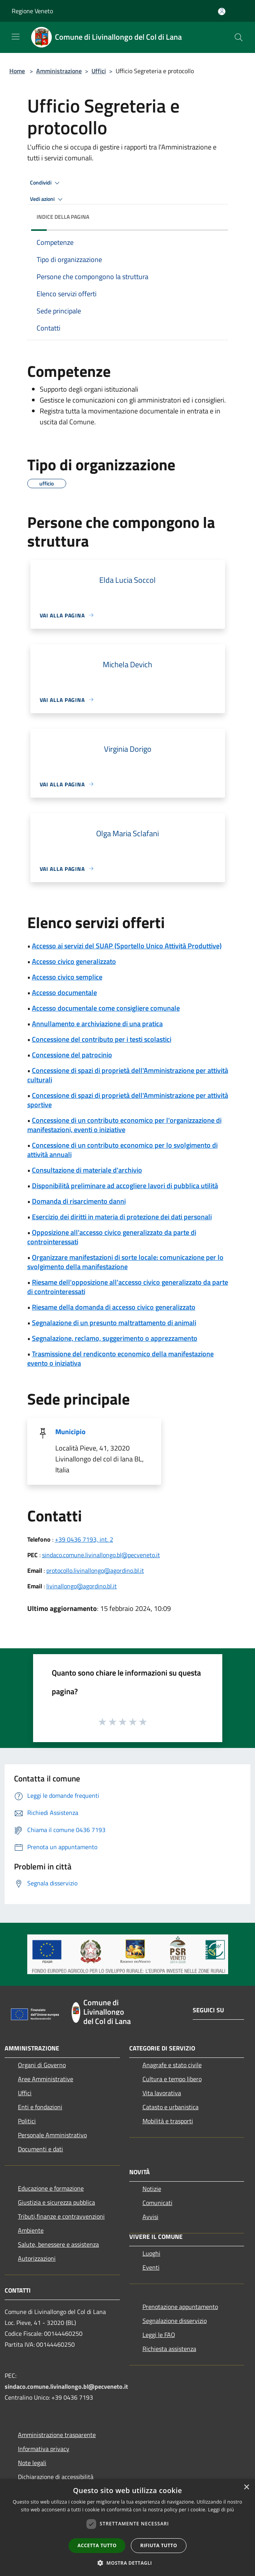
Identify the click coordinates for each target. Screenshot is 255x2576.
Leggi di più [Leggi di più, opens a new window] (221, 2509)
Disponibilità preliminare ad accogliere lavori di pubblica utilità (125, 1185)
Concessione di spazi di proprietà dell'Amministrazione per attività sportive (127, 1100)
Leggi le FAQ (158, 2334)
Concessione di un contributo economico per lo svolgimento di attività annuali (122, 1150)
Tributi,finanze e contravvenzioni (61, 2216)
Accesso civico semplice (67, 977)
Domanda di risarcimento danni (79, 1201)
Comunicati (157, 2202)
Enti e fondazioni (40, 2107)
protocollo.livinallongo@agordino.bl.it (95, 1570)
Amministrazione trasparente (57, 2434)
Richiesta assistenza (169, 2348)
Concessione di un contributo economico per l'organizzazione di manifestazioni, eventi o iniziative (124, 1125)
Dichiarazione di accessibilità (55, 2476)
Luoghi (151, 2253)
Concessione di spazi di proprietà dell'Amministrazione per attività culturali (127, 1075)
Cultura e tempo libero (172, 2079)
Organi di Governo (42, 2065)
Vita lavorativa (161, 2093)
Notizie (151, 2188)
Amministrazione (59, 71)
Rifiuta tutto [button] (158, 2545)
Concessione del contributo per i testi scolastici (101, 1039)
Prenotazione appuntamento (180, 2306)
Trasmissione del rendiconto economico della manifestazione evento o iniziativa (120, 1358)
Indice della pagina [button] (63, 217)
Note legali (32, 2462)
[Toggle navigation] (15, 36)
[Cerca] (238, 37)
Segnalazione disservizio (174, 2320)
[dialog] (127, 2527)
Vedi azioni (47, 199)
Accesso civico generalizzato (74, 961)
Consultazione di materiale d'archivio (87, 1170)
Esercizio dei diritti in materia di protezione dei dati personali (122, 1217)
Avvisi (150, 2216)
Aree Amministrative (45, 2079)
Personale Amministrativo (52, 2135)
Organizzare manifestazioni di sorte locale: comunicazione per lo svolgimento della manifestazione (125, 1262)
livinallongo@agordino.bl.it (81, 1586)
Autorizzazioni (37, 2258)
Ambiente (31, 2230)
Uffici (98, 71)
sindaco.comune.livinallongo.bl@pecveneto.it (101, 1555)
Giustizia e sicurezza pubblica (56, 2202)
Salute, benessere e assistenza (58, 2244)
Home (17, 71)
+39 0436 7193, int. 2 (84, 1539)
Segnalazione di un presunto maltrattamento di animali (114, 1322)
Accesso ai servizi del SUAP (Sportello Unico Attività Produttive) (127, 946)
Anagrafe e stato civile (172, 2065)
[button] (127, 2563)
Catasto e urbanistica (170, 2107)
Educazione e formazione (51, 2188)
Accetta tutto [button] (96, 2545)
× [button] (246, 2487)
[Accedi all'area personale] (221, 11)
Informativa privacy (43, 2448)
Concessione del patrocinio (72, 1055)
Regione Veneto (32, 11)
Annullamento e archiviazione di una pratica (97, 1023)
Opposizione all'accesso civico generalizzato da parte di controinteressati (111, 1237)
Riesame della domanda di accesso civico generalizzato (113, 1307)
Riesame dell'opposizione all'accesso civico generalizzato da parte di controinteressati (127, 1287)
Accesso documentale (64, 992)
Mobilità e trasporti (167, 2121)
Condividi (46, 183)
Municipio (70, 1431)
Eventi (151, 2267)
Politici (27, 2121)
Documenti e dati (40, 2149)
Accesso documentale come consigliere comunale (106, 1008)
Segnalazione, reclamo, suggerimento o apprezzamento (114, 1338)
